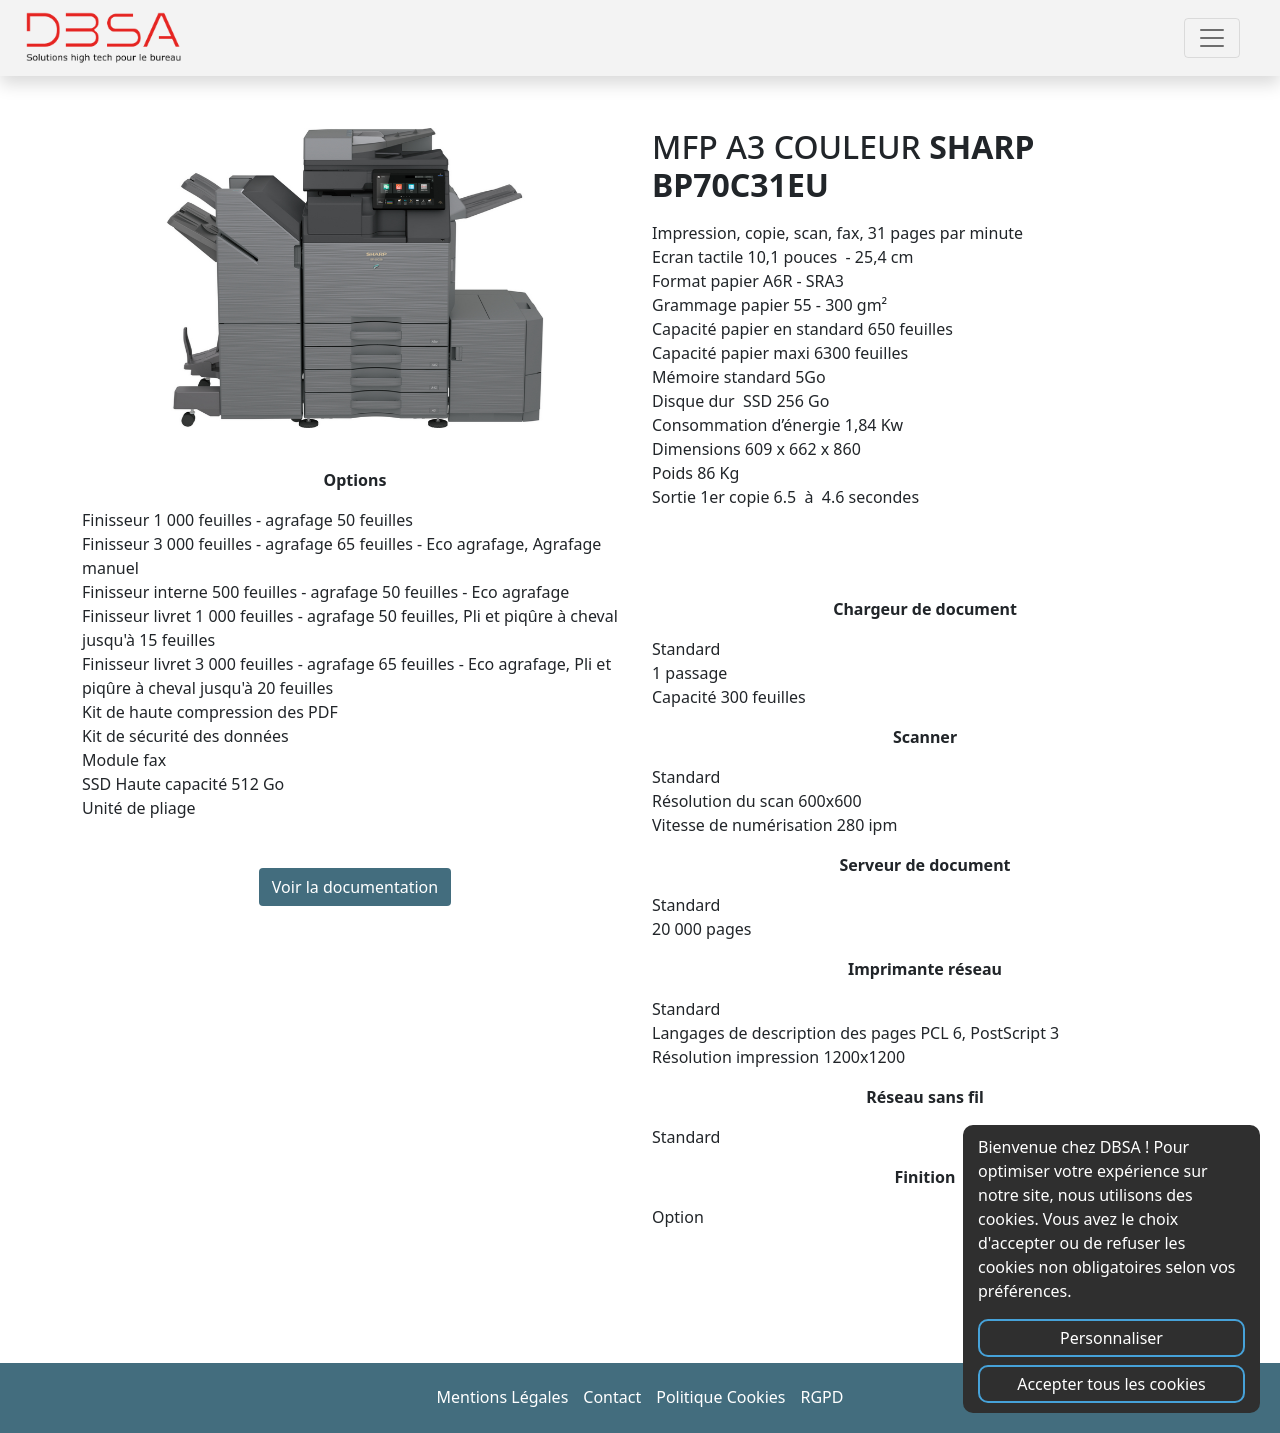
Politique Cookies (720, 1397)
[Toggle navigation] (1212, 38)
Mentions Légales (503, 1397)
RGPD (821, 1397)
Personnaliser (1111, 1338)
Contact (612, 1397)
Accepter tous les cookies (1111, 1384)
